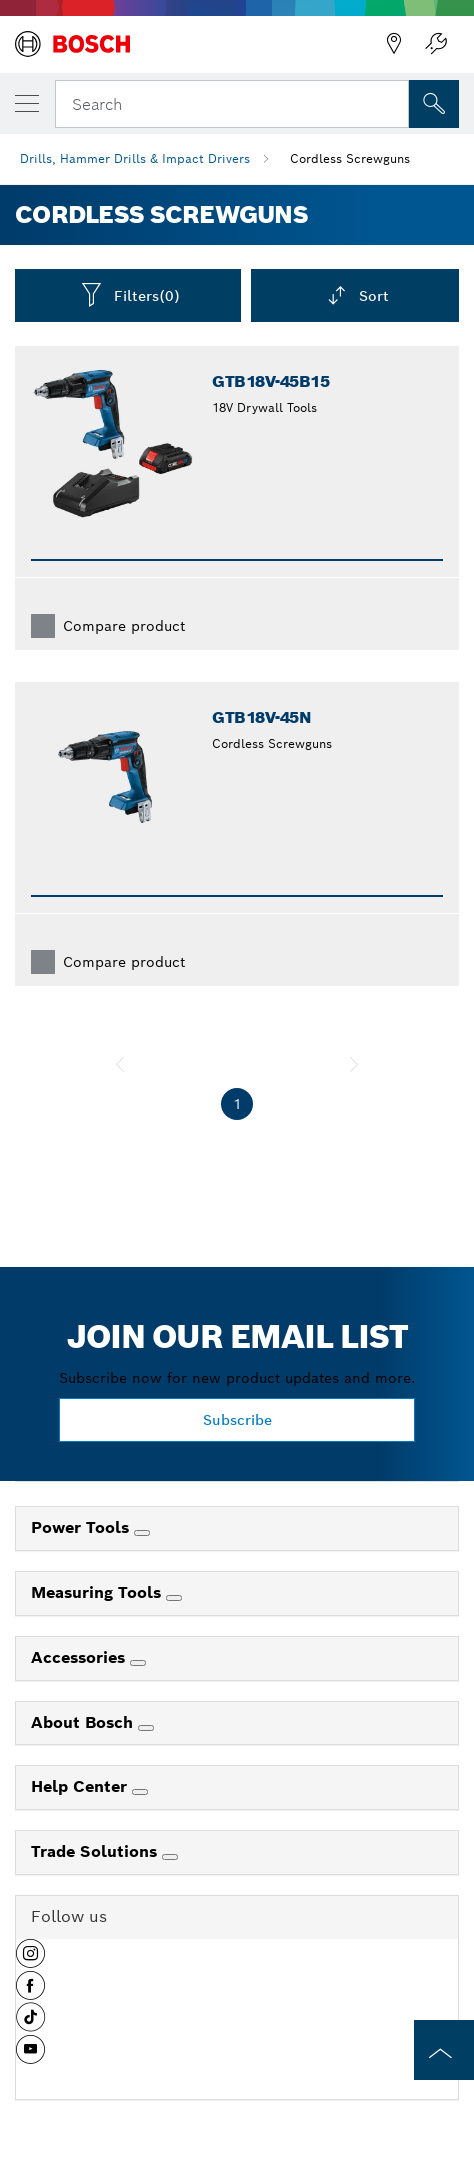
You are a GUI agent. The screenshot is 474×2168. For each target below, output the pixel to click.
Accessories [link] (80, 1657)
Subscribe (237, 1420)
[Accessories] (138, 1663)
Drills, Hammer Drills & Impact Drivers (135, 158)
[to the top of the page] (444, 2050)
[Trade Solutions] (170, 1857)
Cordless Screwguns (350, 158)
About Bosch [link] (84, 1722)
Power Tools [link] (82, 1527)
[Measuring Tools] (174, 1598)
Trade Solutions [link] (96, 1851)
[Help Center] (140, 1792)
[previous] (120, 1064)
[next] (354, 1064)
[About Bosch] (146, 1728)
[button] (30, 1961)
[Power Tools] (142, 1533)
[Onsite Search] (434, 104)
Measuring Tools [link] (98, 1592)
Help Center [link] (81, 1786)
